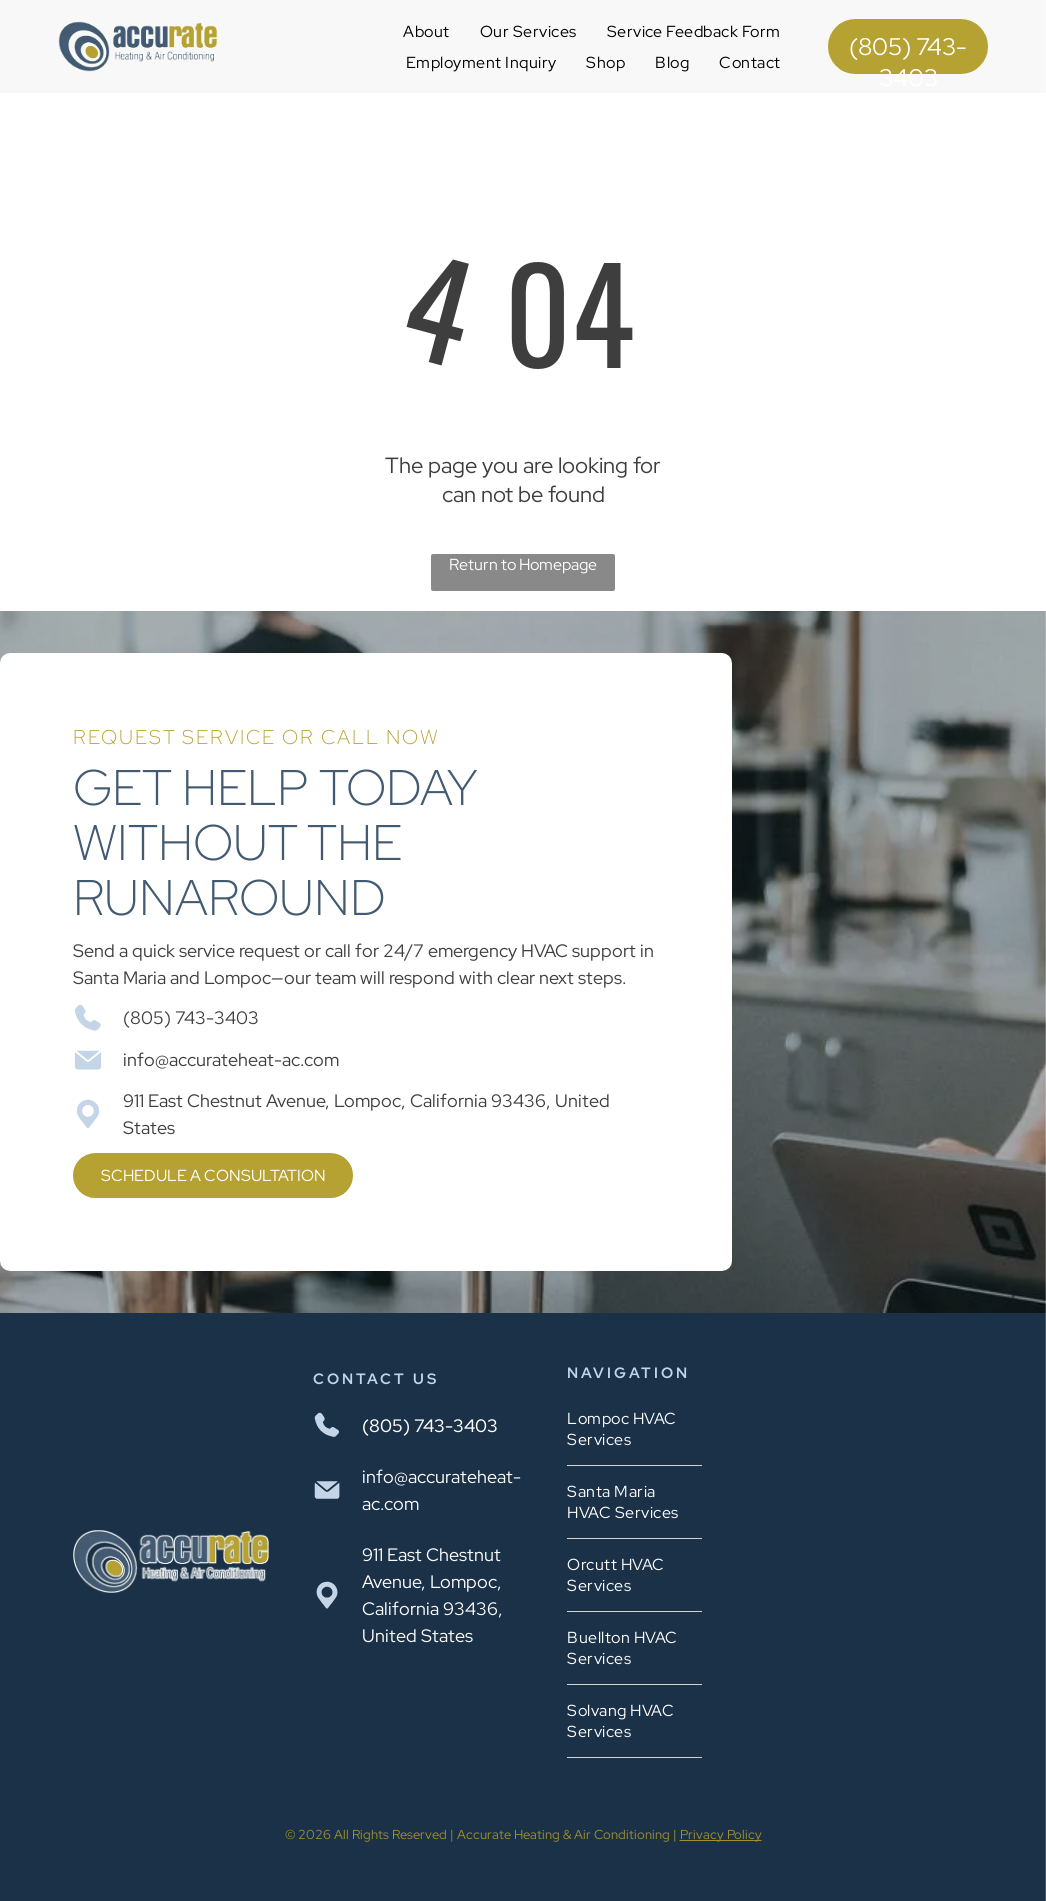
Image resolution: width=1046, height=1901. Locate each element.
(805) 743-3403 (191, 1017)
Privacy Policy (721, 1834)
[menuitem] (426, 31)
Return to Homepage (523, 564)
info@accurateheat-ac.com (231, 1059)
